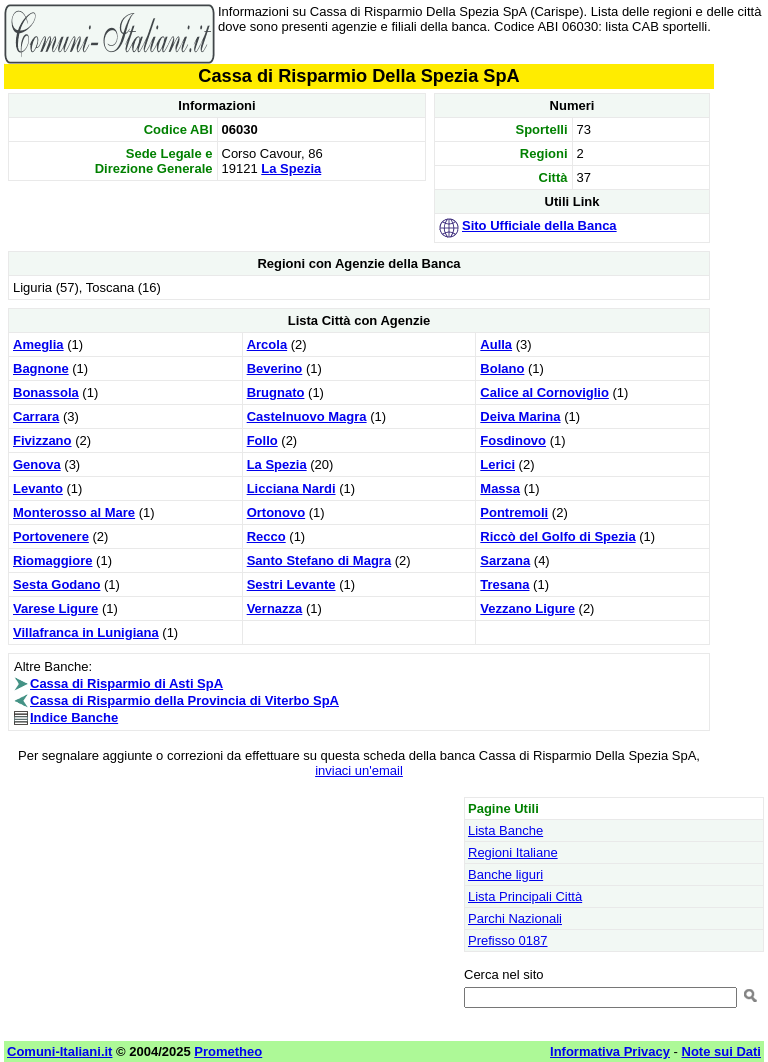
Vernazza (275, 608)
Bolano (502, 368)
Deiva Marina (520, 416)
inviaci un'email (359, 770)
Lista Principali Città (525, 896)
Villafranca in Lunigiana (86, 632)
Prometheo (228, 1051)
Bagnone (41, 368)
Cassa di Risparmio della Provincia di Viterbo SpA (184, 700)
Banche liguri (505, 874)
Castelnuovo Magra (307, 416)
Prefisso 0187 (508, 940)
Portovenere (51, 536)
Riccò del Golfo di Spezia (557, 536)
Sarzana (505, 560)
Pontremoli (514, 512)
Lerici (497, 464)
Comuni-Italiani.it (59, 1051)
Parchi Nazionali (515, 918)
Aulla (496, 344)
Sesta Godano (56, 584)
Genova (37, 464)
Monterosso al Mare (74, 512)
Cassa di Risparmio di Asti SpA (126, 683)
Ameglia (38, 344)
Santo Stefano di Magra (319, 560)
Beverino (275, 368)
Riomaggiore (52, 560)
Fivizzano (42, 440)
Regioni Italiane (513, 852)
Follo (262, 440)
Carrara (36, 416)
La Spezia (291, 168)
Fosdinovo (513, 440)
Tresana (504, 584)
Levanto (38, 488)
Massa (500, 488)
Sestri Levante (291, 584)
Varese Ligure (55, 608)
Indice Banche (74, 717)
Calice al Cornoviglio (544, 392)
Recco (266, 536)
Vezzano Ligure (527, 608)
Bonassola (46, 392)
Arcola (267, 344)
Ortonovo (276, 512)
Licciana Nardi (291, 488)
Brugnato (276, 392)
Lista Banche (505, 830)
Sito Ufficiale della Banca (539, 225)
